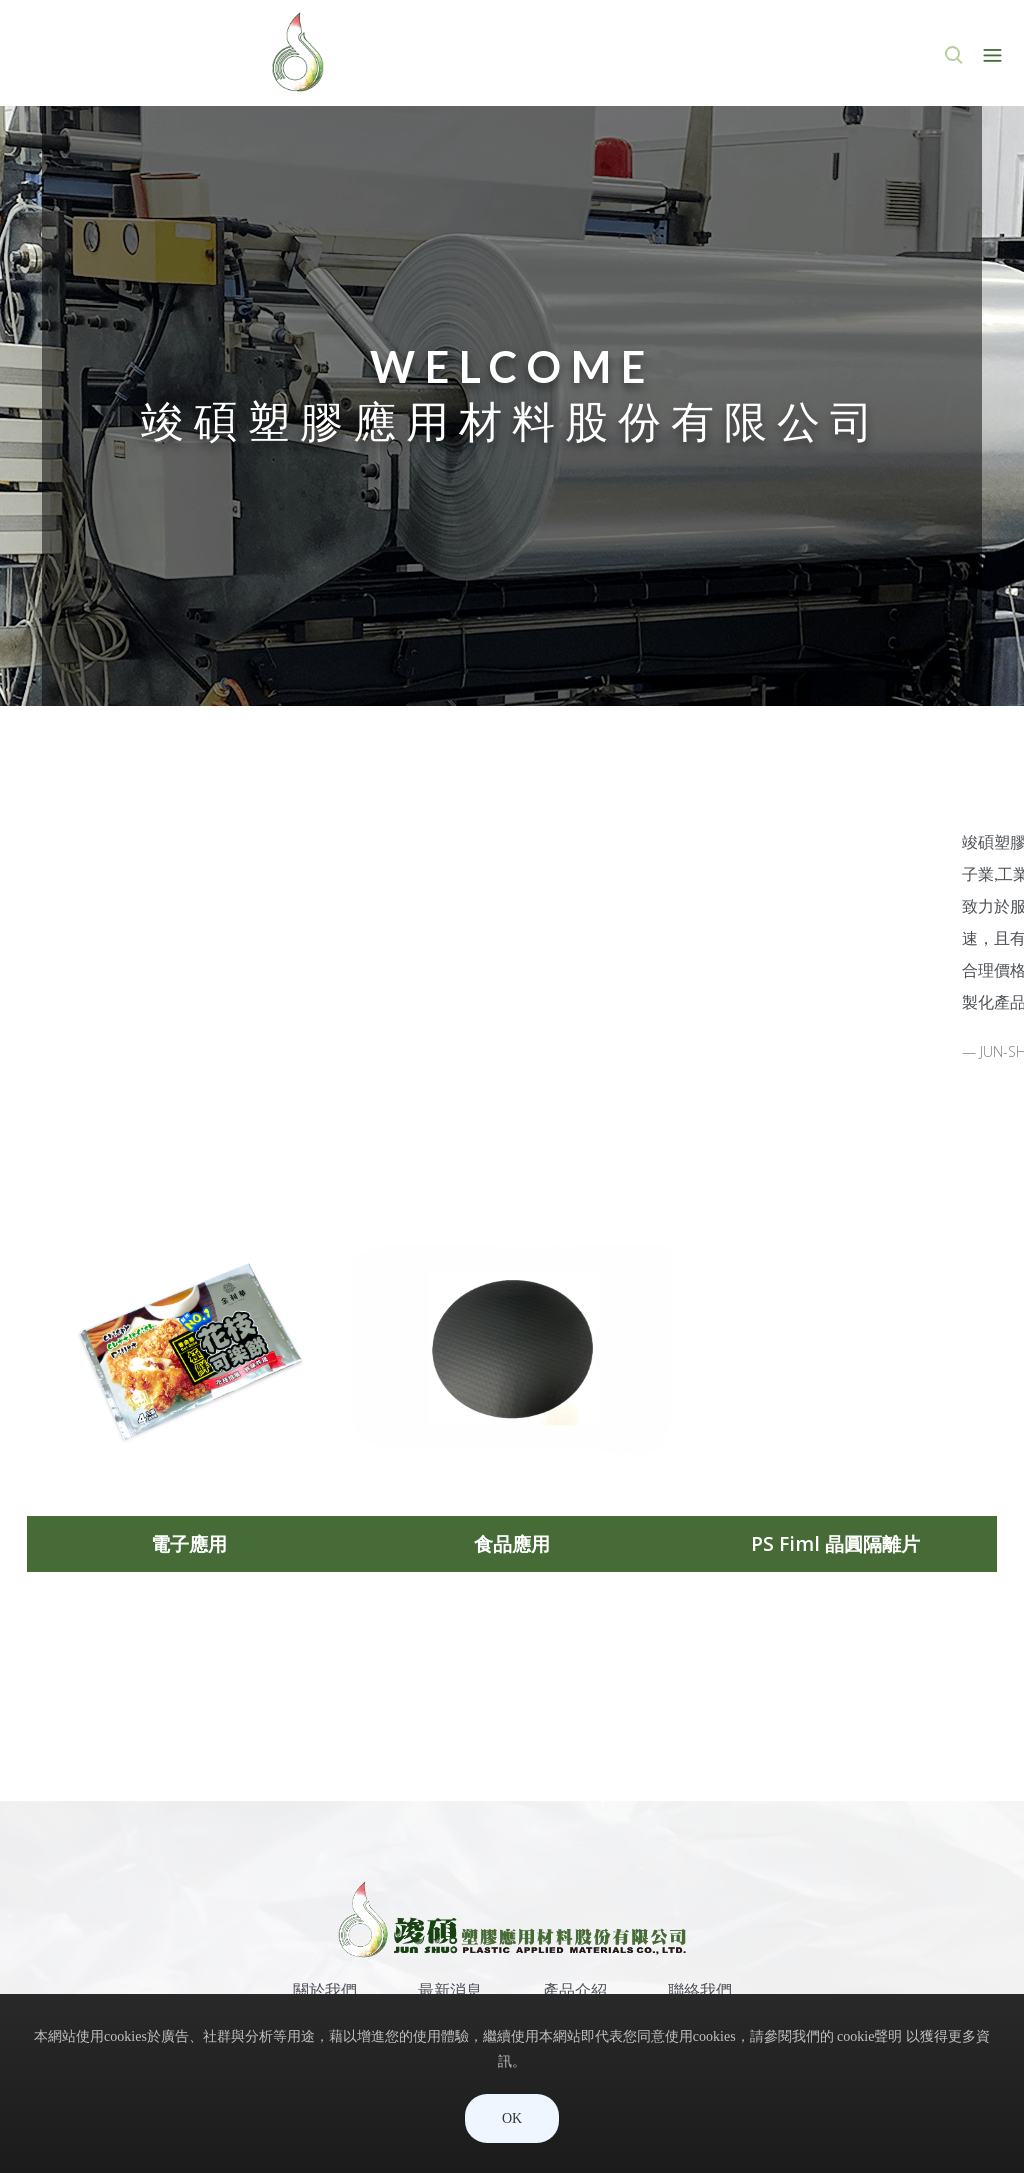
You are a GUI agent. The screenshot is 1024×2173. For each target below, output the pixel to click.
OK (512, 2118)
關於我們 (325, 1990)
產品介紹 (575, 1990)
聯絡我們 (700, 1990)
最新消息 (450, 1990)
